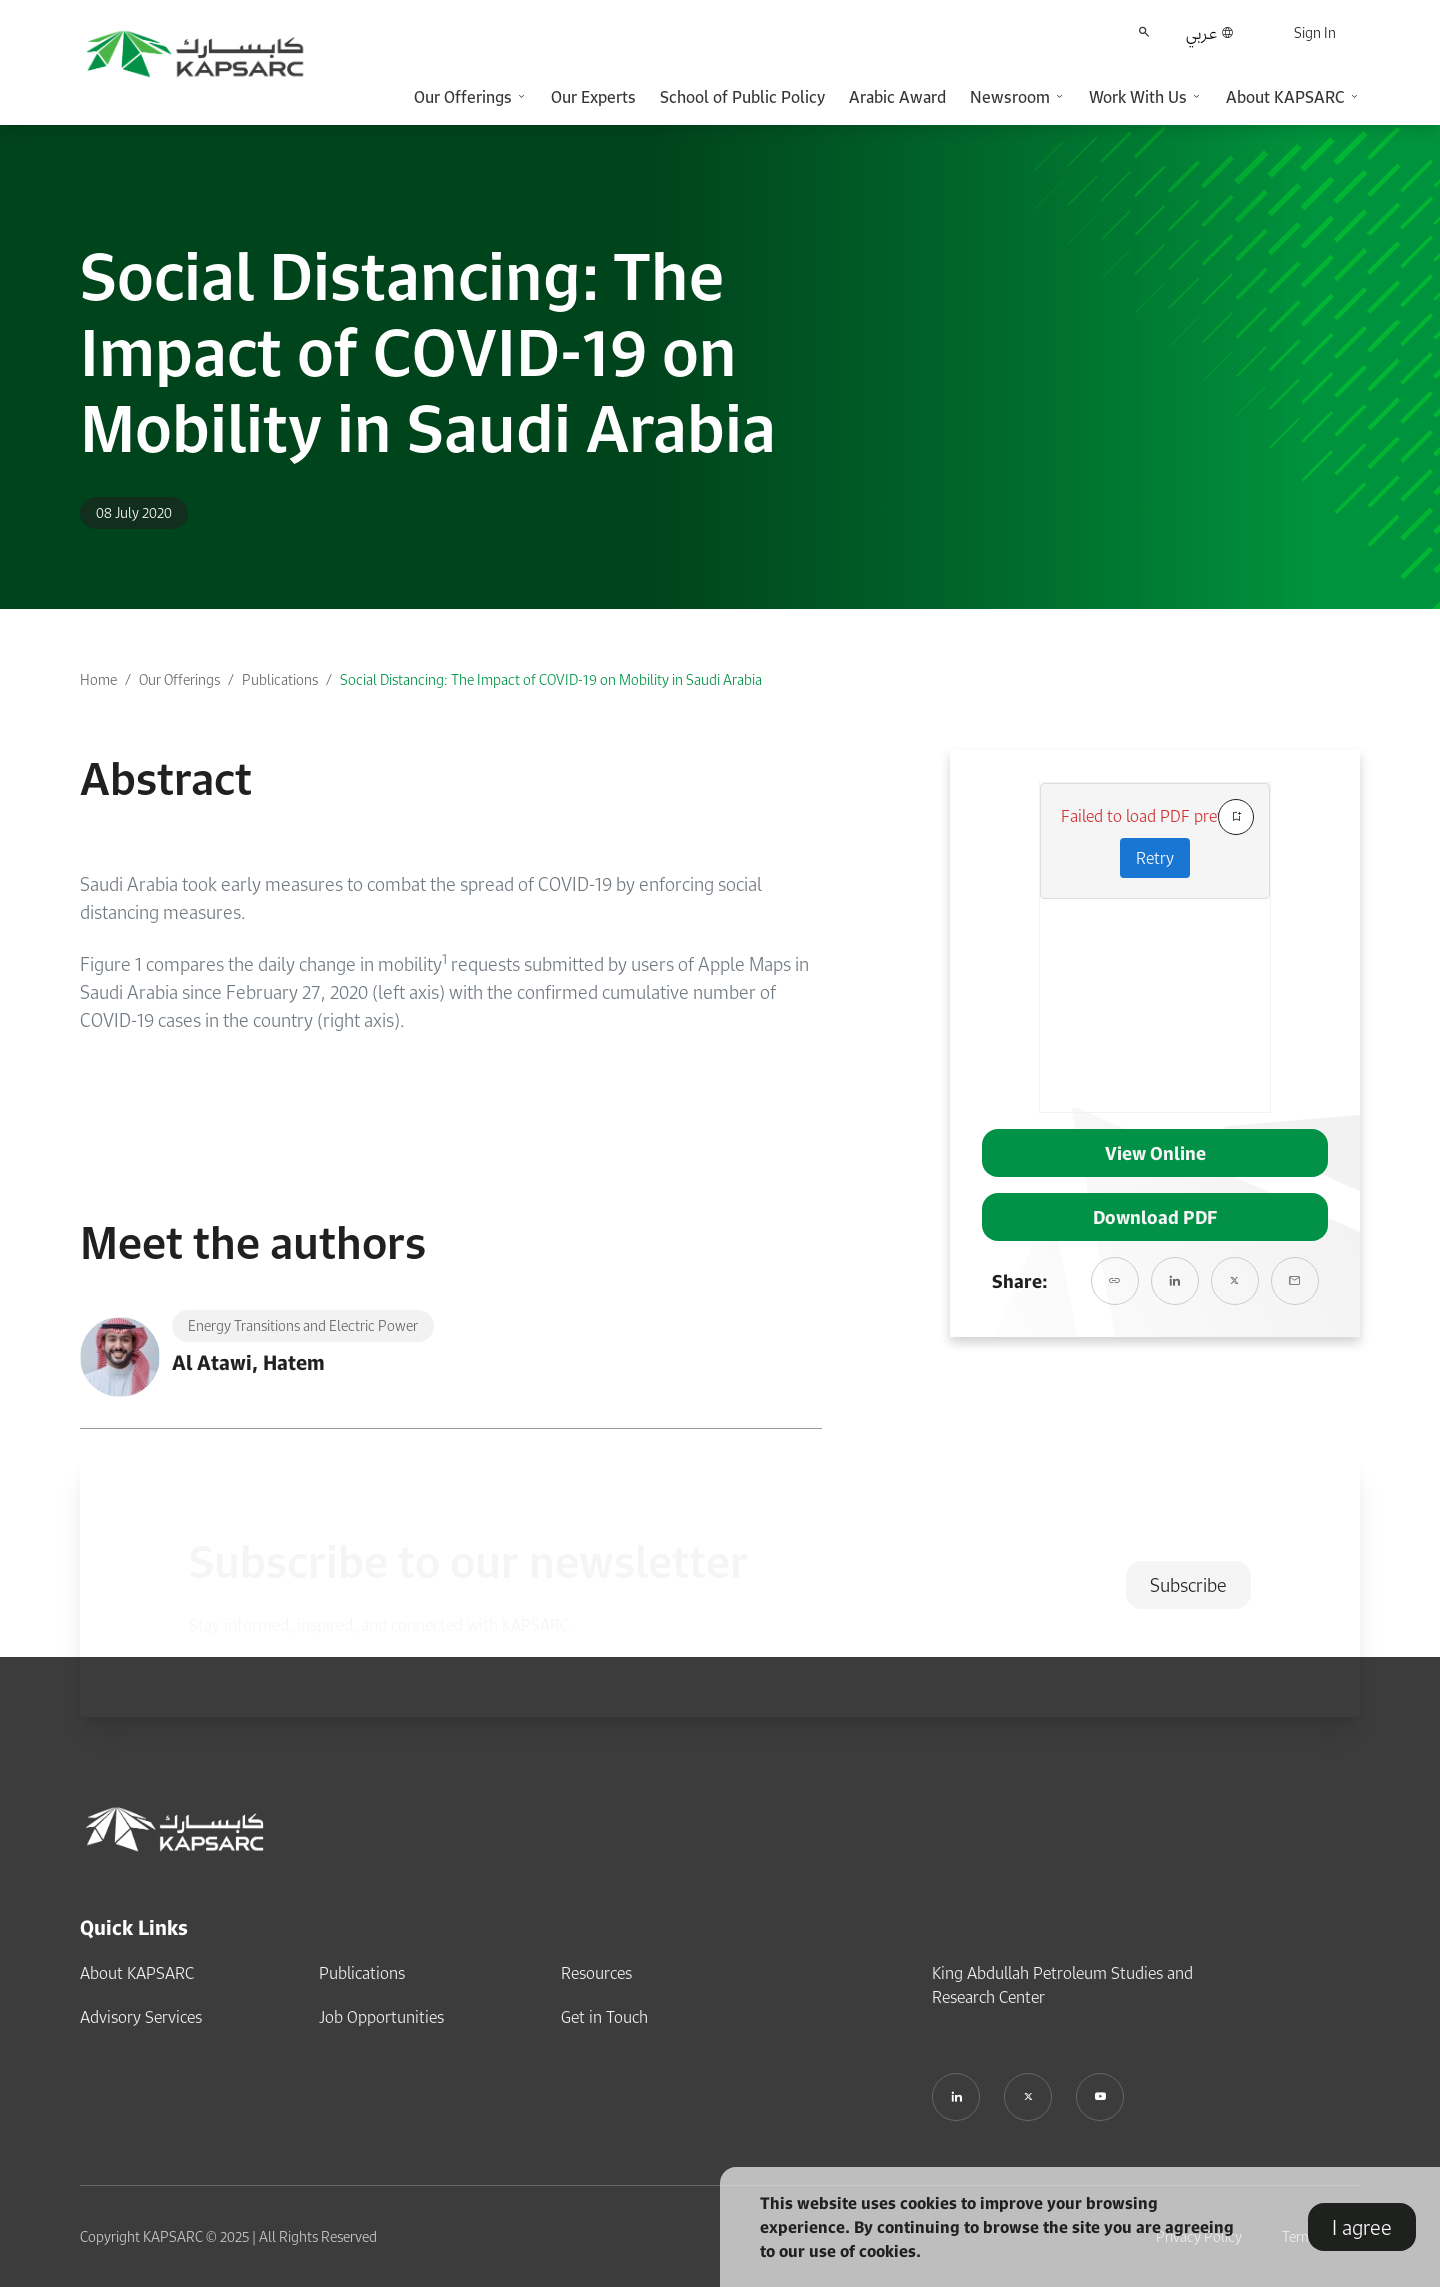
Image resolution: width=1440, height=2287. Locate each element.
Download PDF (1155, 1217)
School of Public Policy (742, 97)
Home (98, 679)
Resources (596, 1973)
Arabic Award (897, 97)
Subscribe (1188, 1585)
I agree (1362, 2227)
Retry (1155, 858)
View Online (1155, 1153)
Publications (280, 679)
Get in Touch (604, 2017)
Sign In (1315, 32)
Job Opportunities (381, 2017)
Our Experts (593, 97)
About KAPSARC (137, 1973)
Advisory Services (141, 2017)
